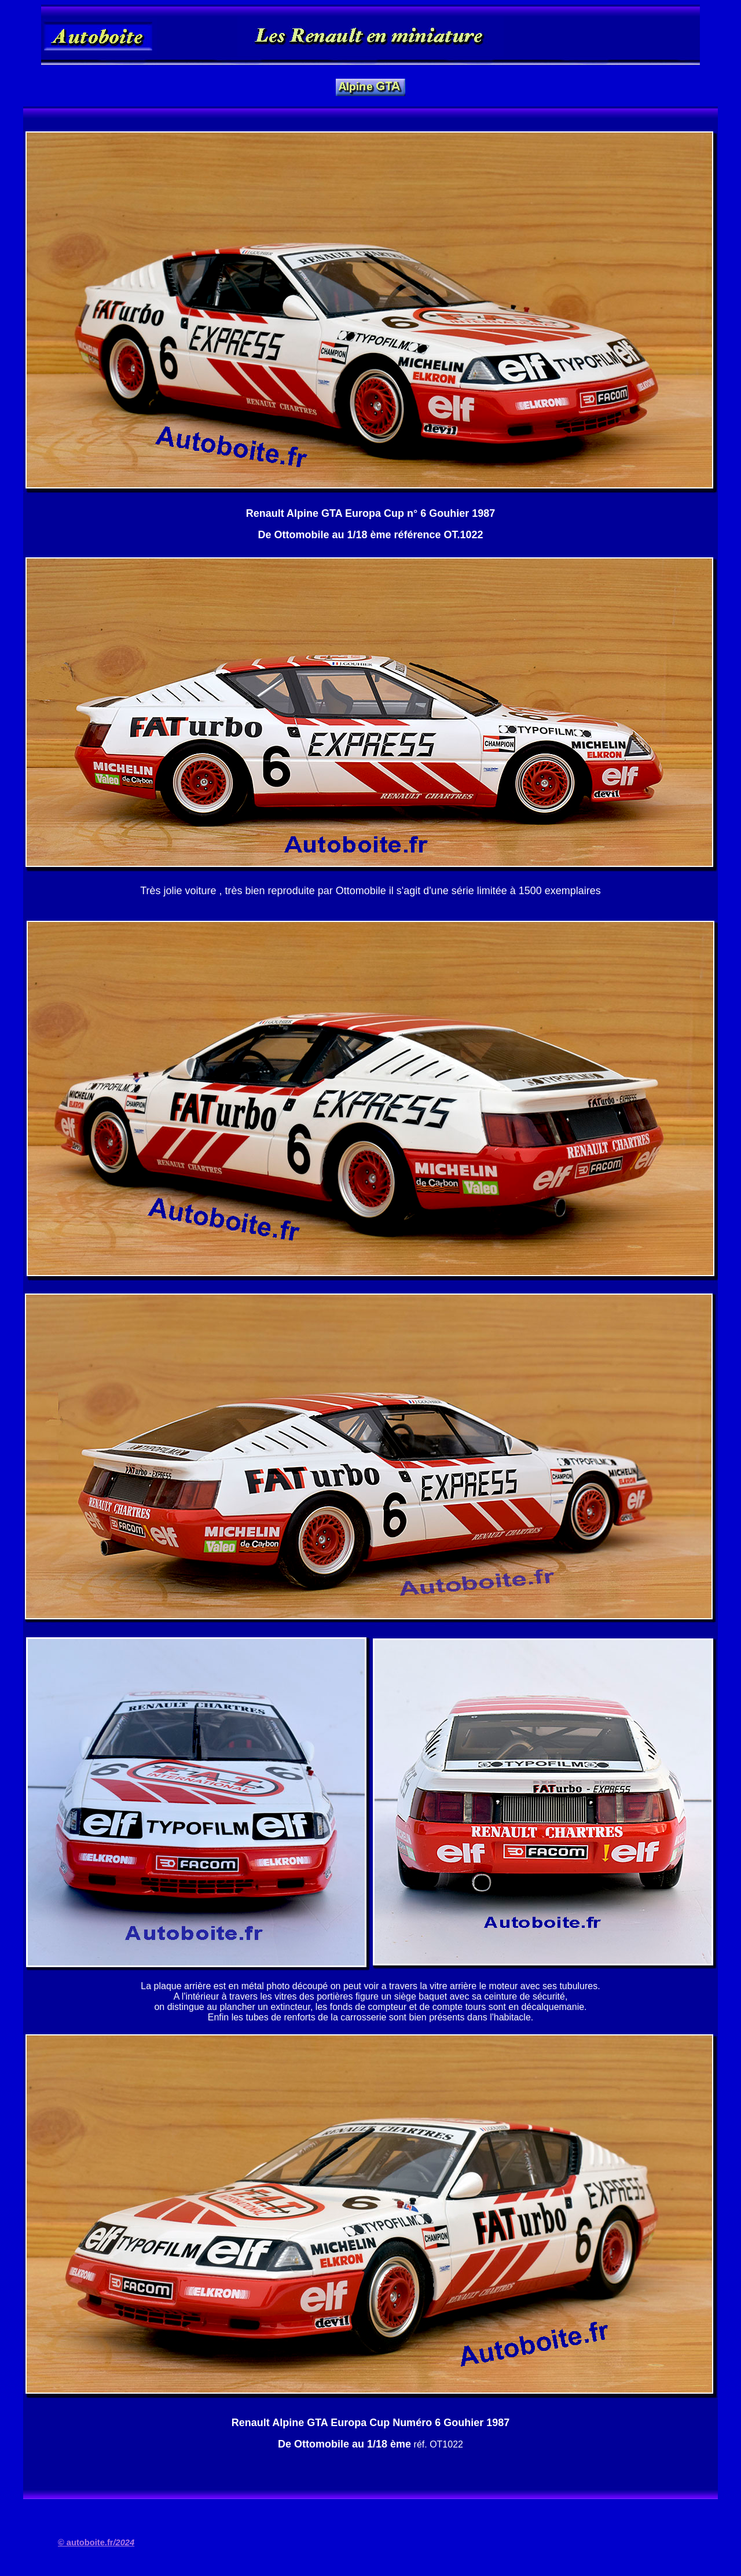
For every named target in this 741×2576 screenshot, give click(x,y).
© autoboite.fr (96, 2542)
